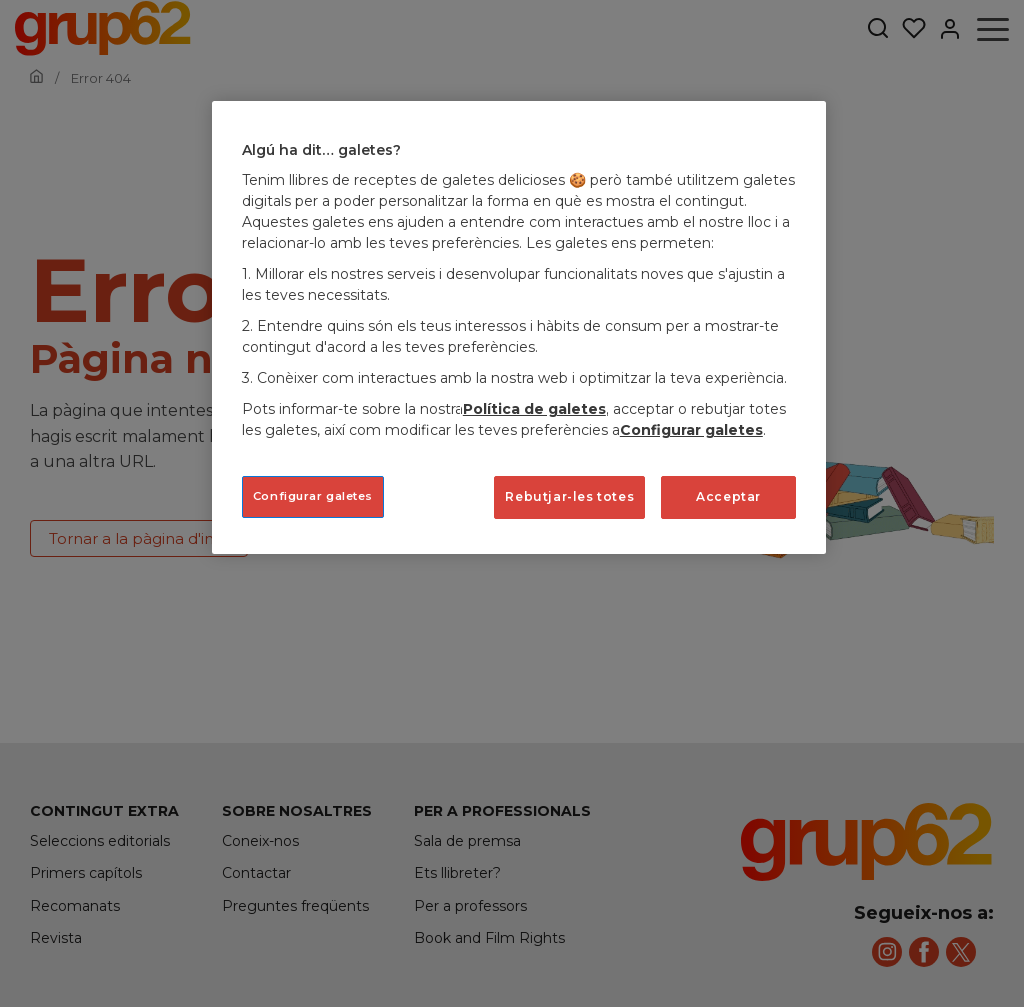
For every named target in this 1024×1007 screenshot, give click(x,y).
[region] (519, 327)
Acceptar (728, 496)
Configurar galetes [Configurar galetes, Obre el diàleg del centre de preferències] (313, 496)
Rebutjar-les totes (569, 496)
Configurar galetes (691, 430)
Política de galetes (534, 409)
